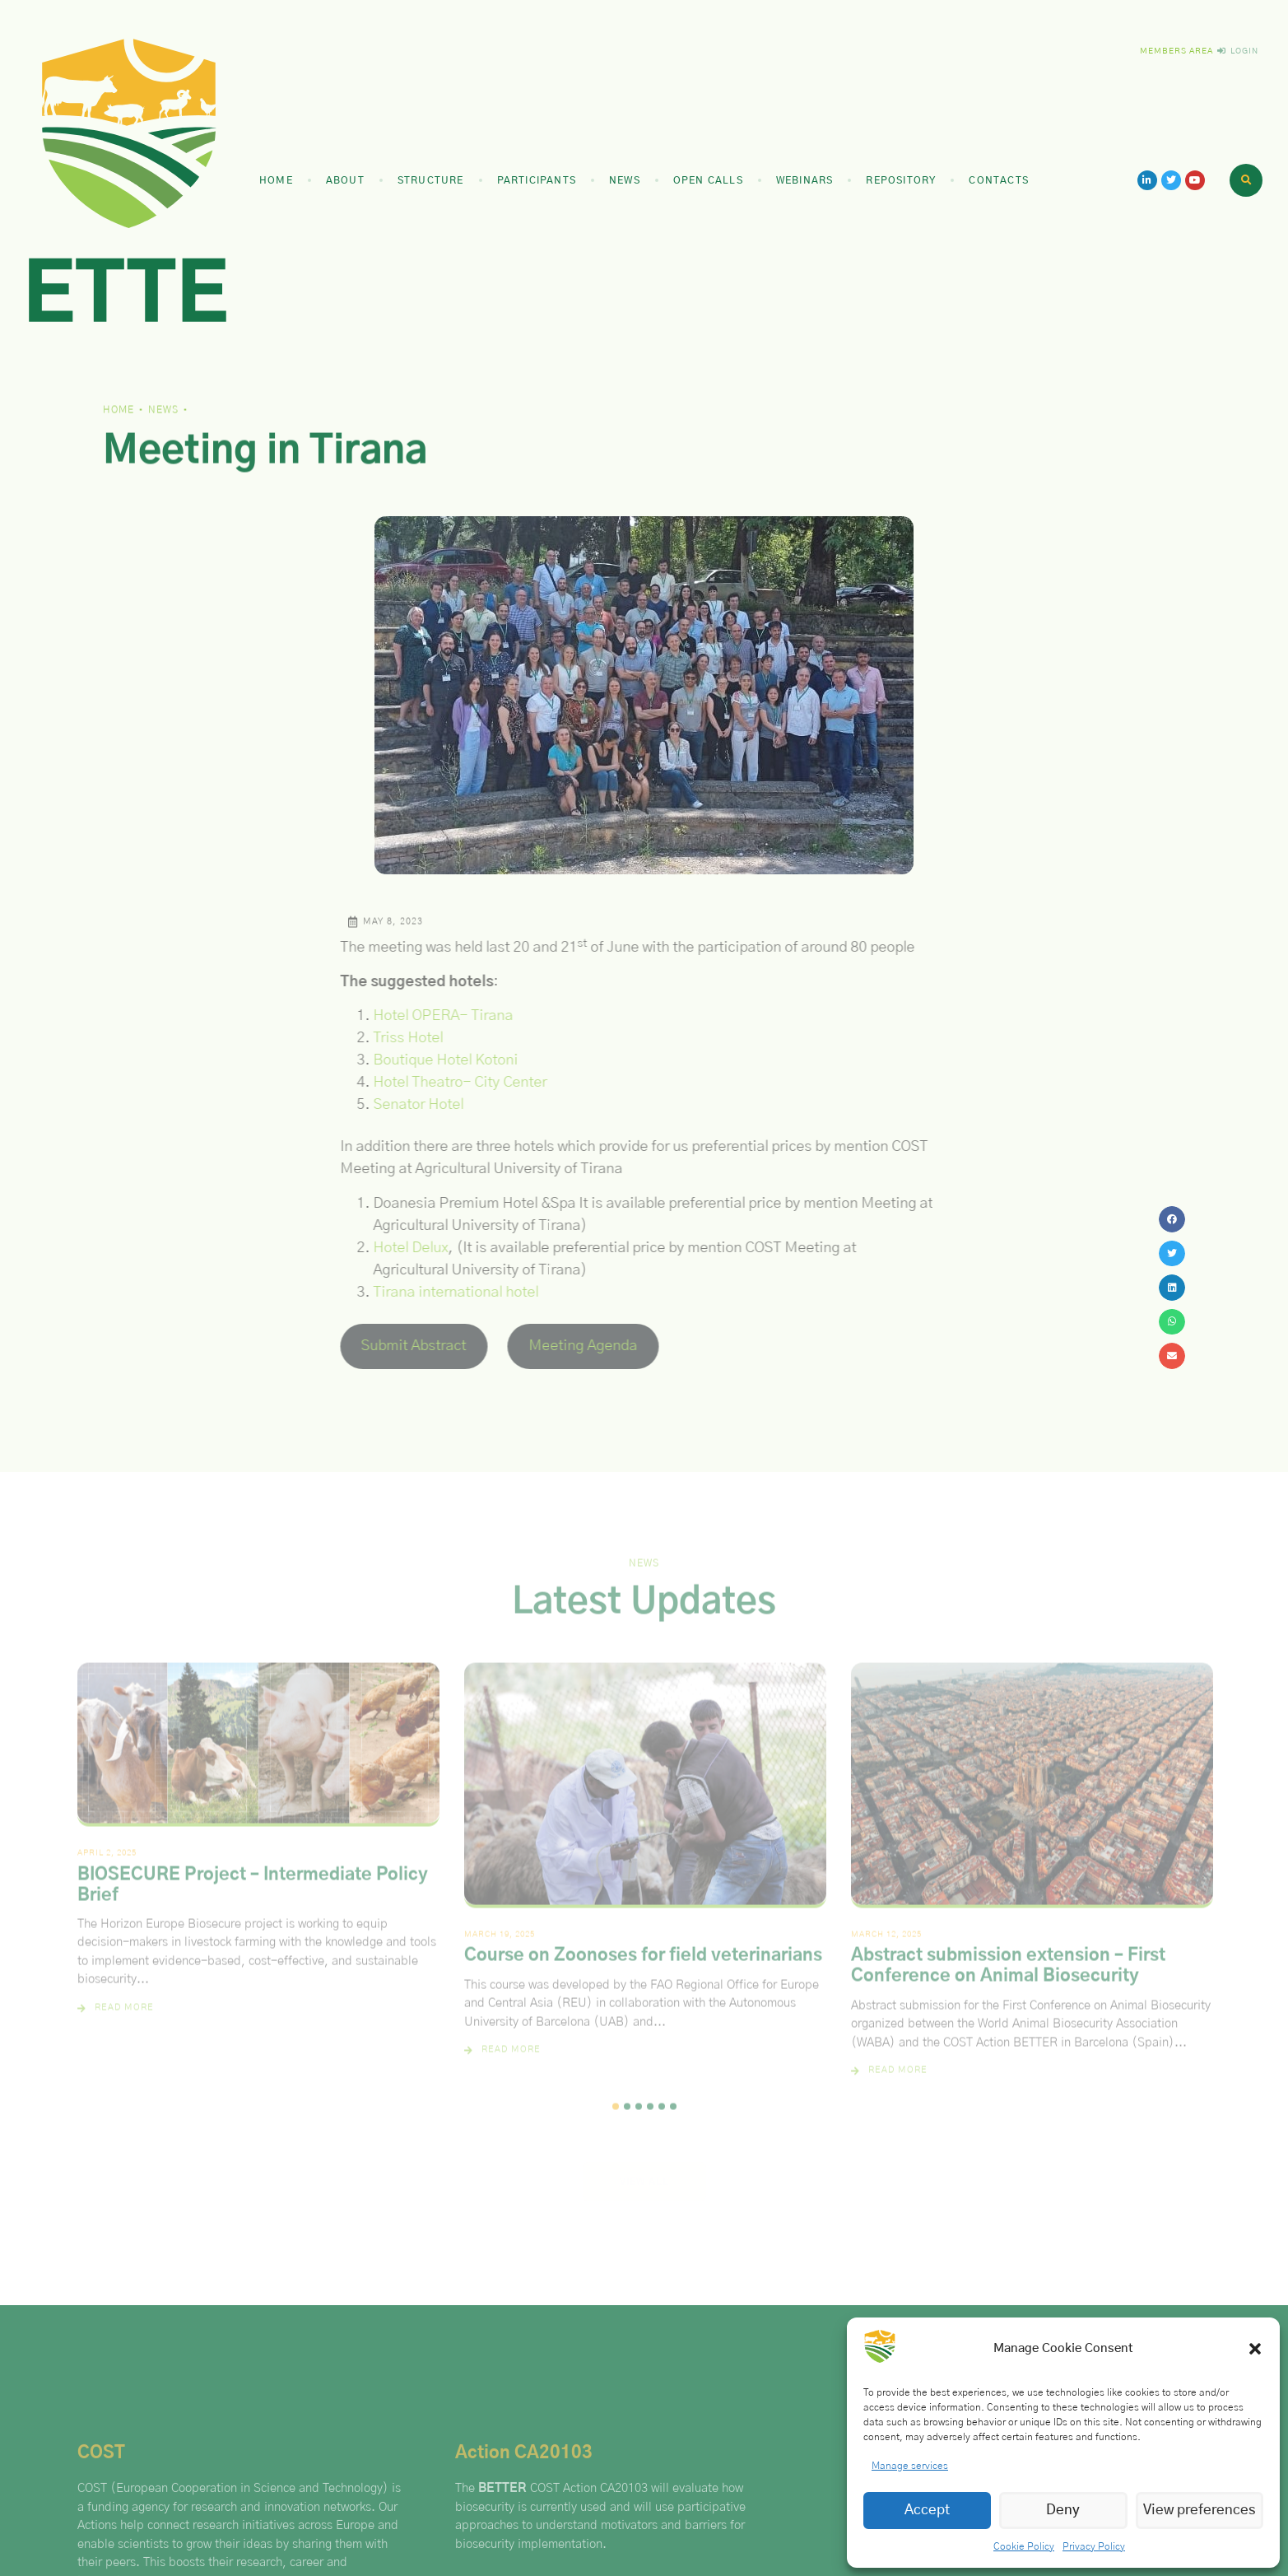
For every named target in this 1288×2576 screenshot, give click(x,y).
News (624, 180)
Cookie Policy (1023, 2546)
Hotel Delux (397, 1248)
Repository (901, 180)
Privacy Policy (1093, 2546)
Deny (1063, 2510)
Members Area (1176, 51)
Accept (927, 2510)
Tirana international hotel (443, 1292)
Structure (431, 180)
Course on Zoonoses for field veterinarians (643, 1968)
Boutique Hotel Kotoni (432, 1060)
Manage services (910, 2466)
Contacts (999, 180)
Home (276, 180)
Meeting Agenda (571, 1346)
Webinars (805, 180)
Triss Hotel (395, 1038)
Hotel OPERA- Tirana (430, 1016)
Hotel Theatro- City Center (447, 1082)
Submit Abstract (401, 1346)
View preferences (1199, 2510)
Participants (536, 180)
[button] (1255, 2349)
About (345, 180)
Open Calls (708, 180)
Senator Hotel (405, 1104)
